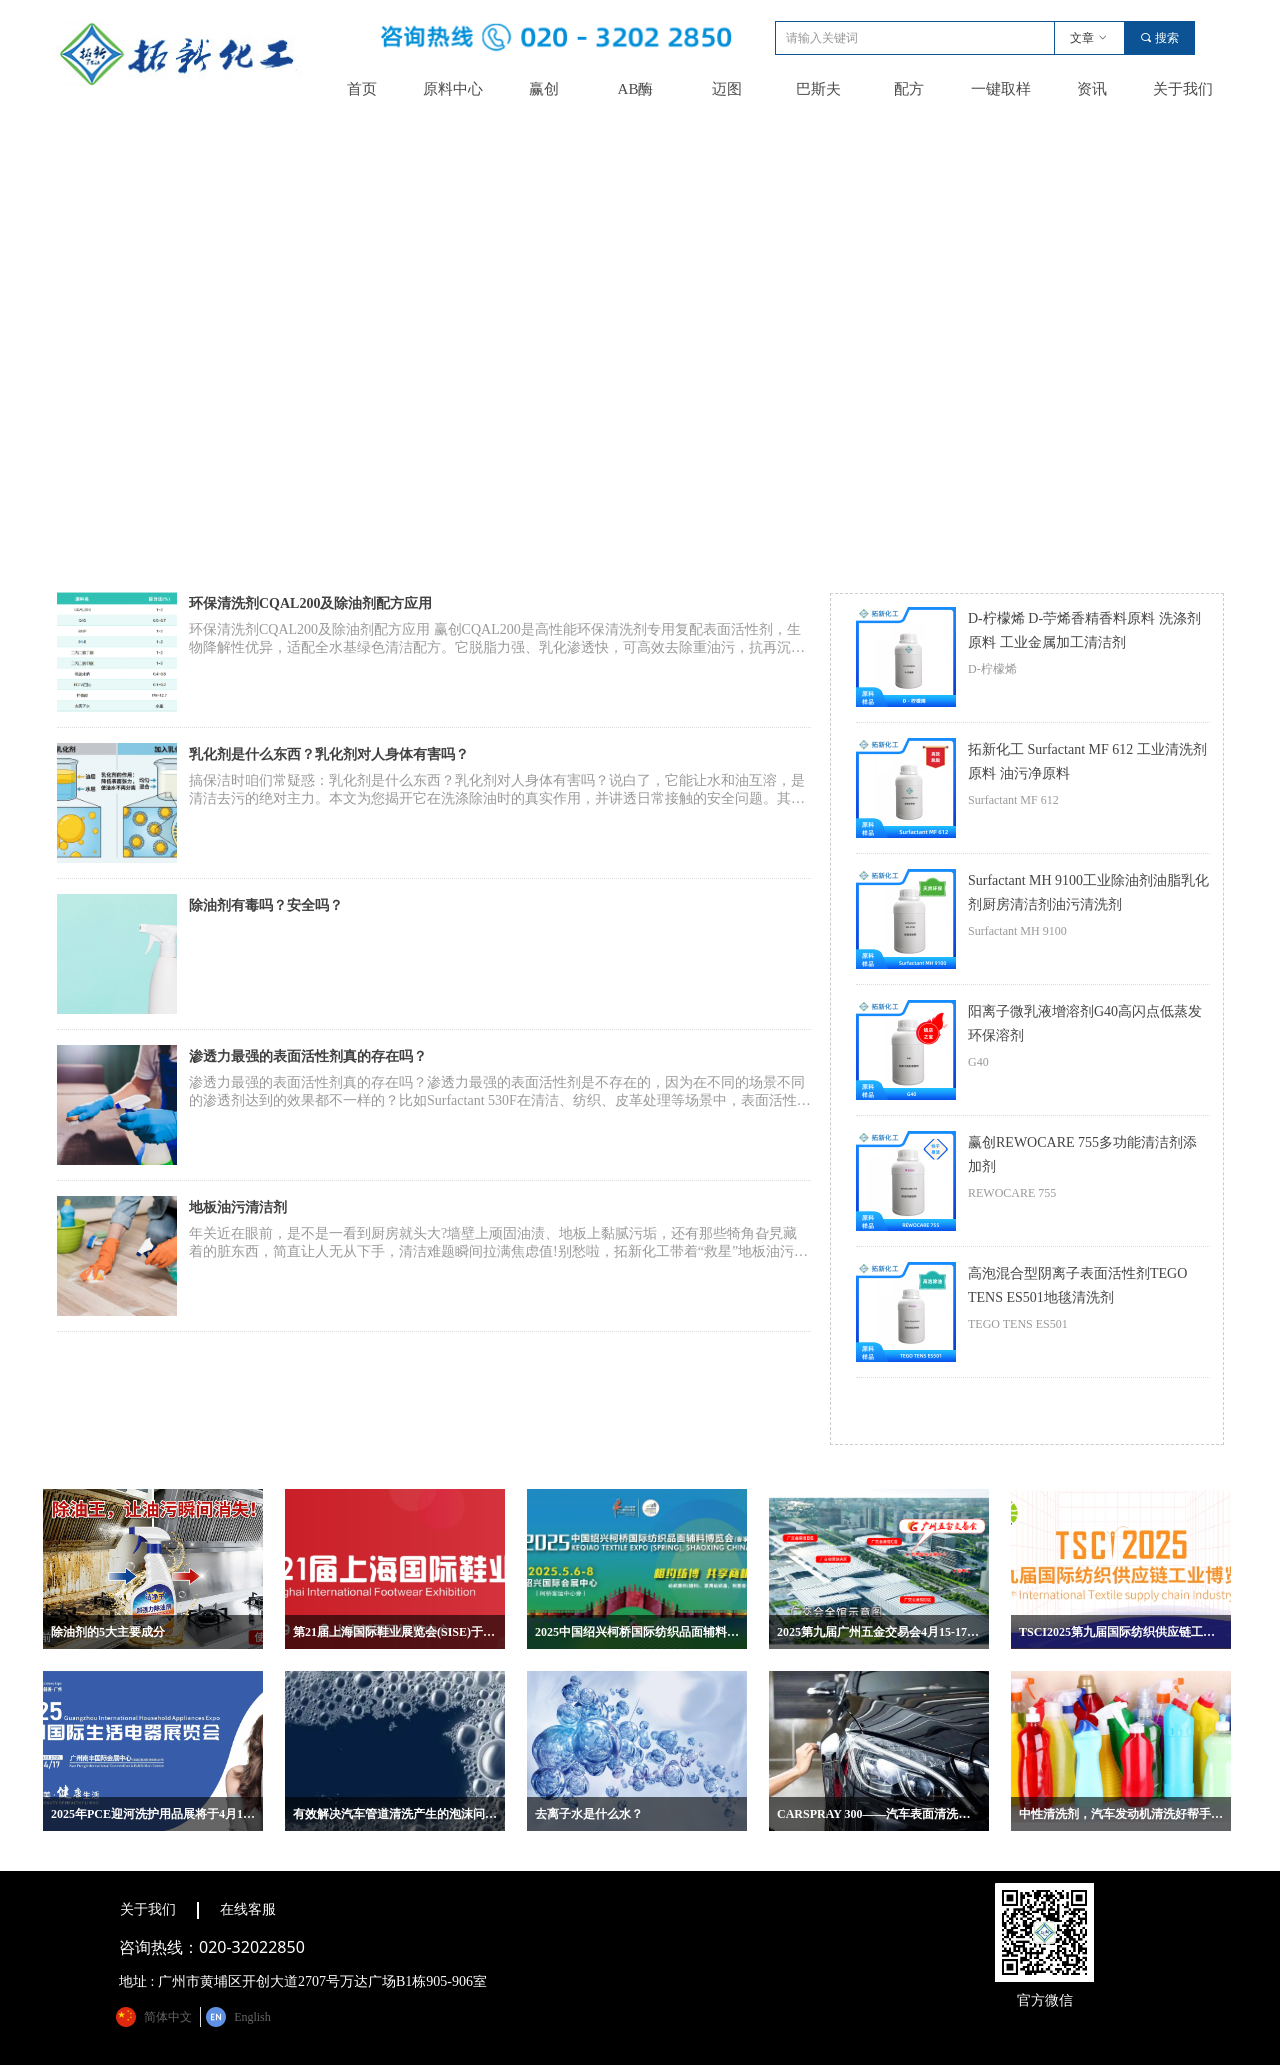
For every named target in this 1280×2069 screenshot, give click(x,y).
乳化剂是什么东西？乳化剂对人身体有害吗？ (329, 754)
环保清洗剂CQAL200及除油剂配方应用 (310, 603)
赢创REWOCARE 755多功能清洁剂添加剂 (1082, 1154)
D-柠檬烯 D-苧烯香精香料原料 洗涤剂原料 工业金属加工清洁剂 (1084, 630)
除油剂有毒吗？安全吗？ (266, 905)
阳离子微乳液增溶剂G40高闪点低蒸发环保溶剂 (1085, 1023)
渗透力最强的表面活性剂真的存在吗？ (308, 1056)
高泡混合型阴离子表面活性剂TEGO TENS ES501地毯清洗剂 (1077, 1285)
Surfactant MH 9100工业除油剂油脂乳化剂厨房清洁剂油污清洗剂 (1088, 892)
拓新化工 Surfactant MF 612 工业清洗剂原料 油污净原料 (1087, 761)
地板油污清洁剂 (238, 1207)
